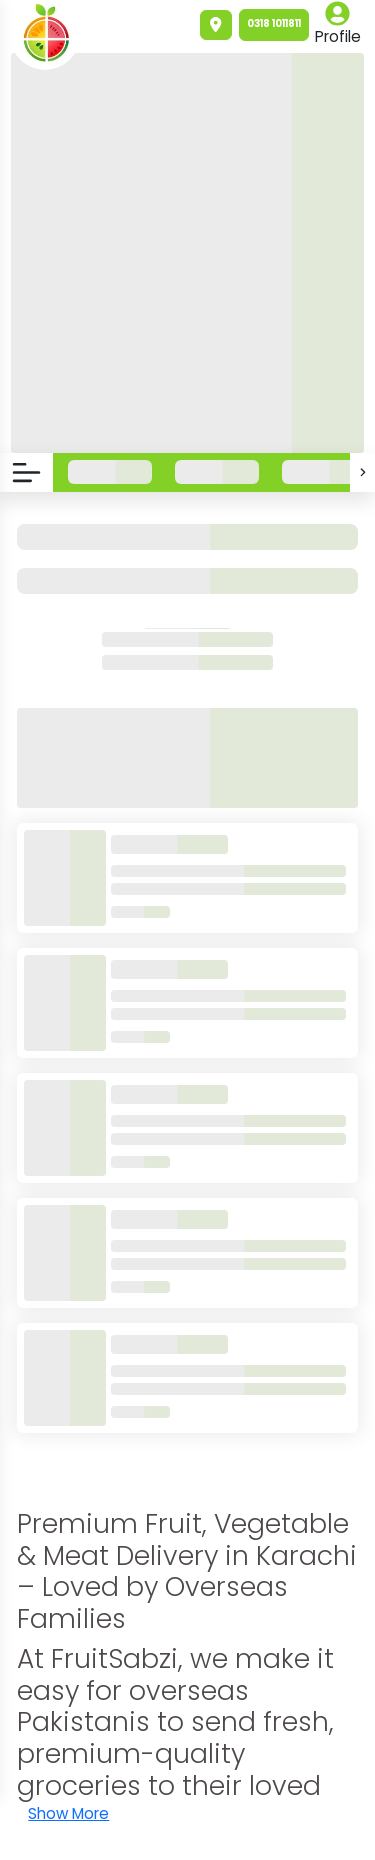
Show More (68, 1813)
